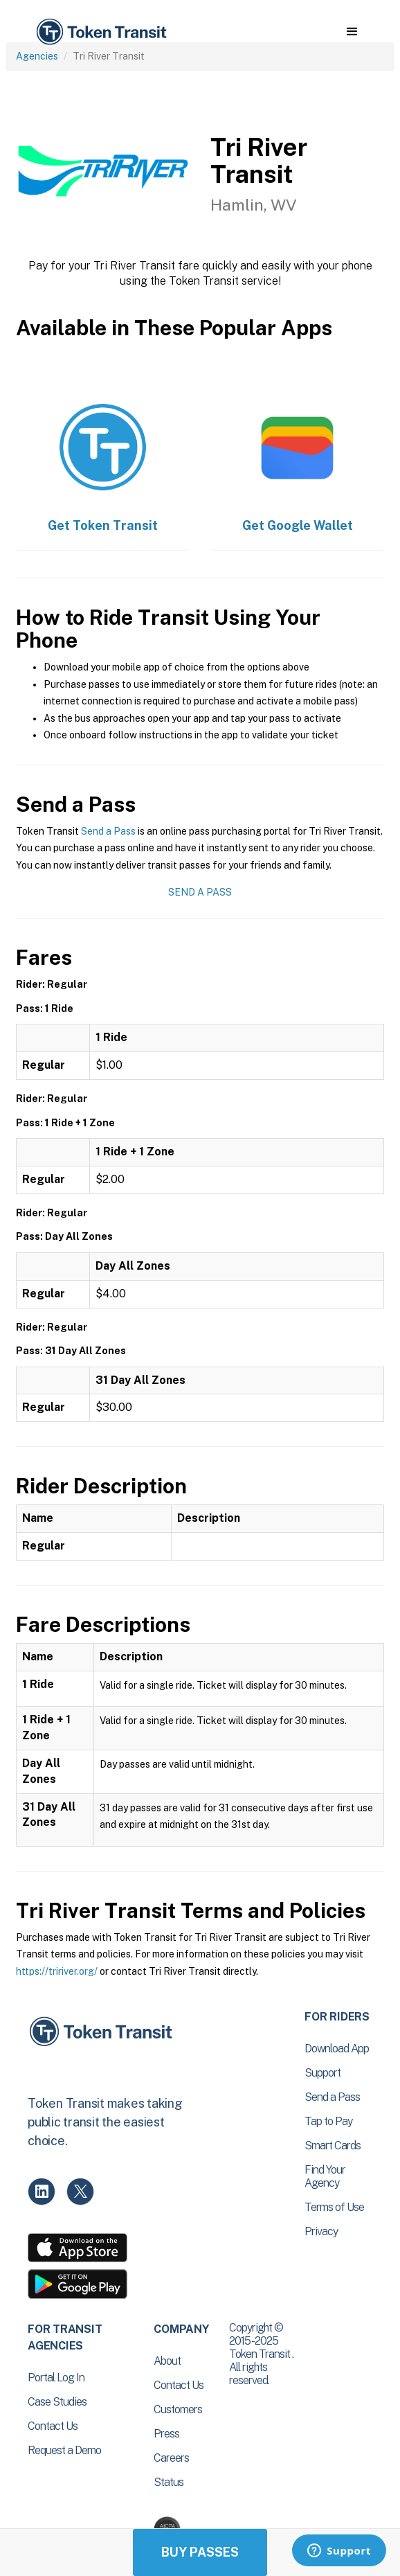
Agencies (37, 56)
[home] (100, 32)
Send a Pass (108, 831)
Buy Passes (200, 2552)
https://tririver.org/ (57, 1971)
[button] (351, 32)
